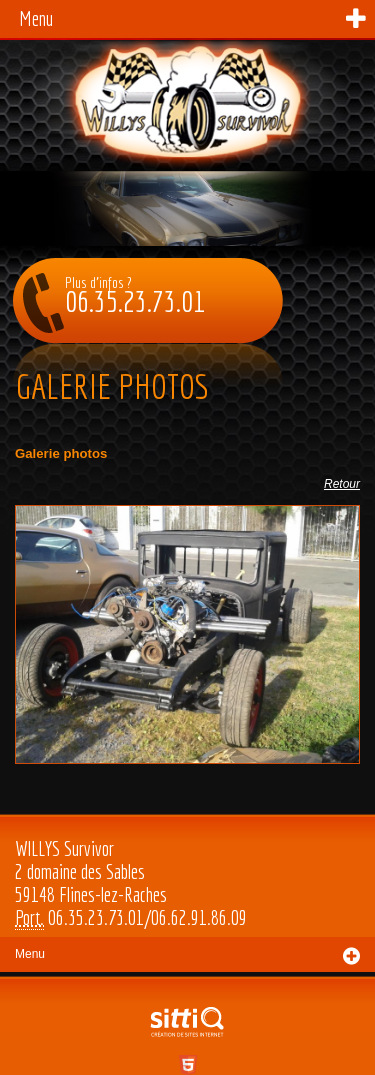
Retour (342, 484)
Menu (36, 18)
